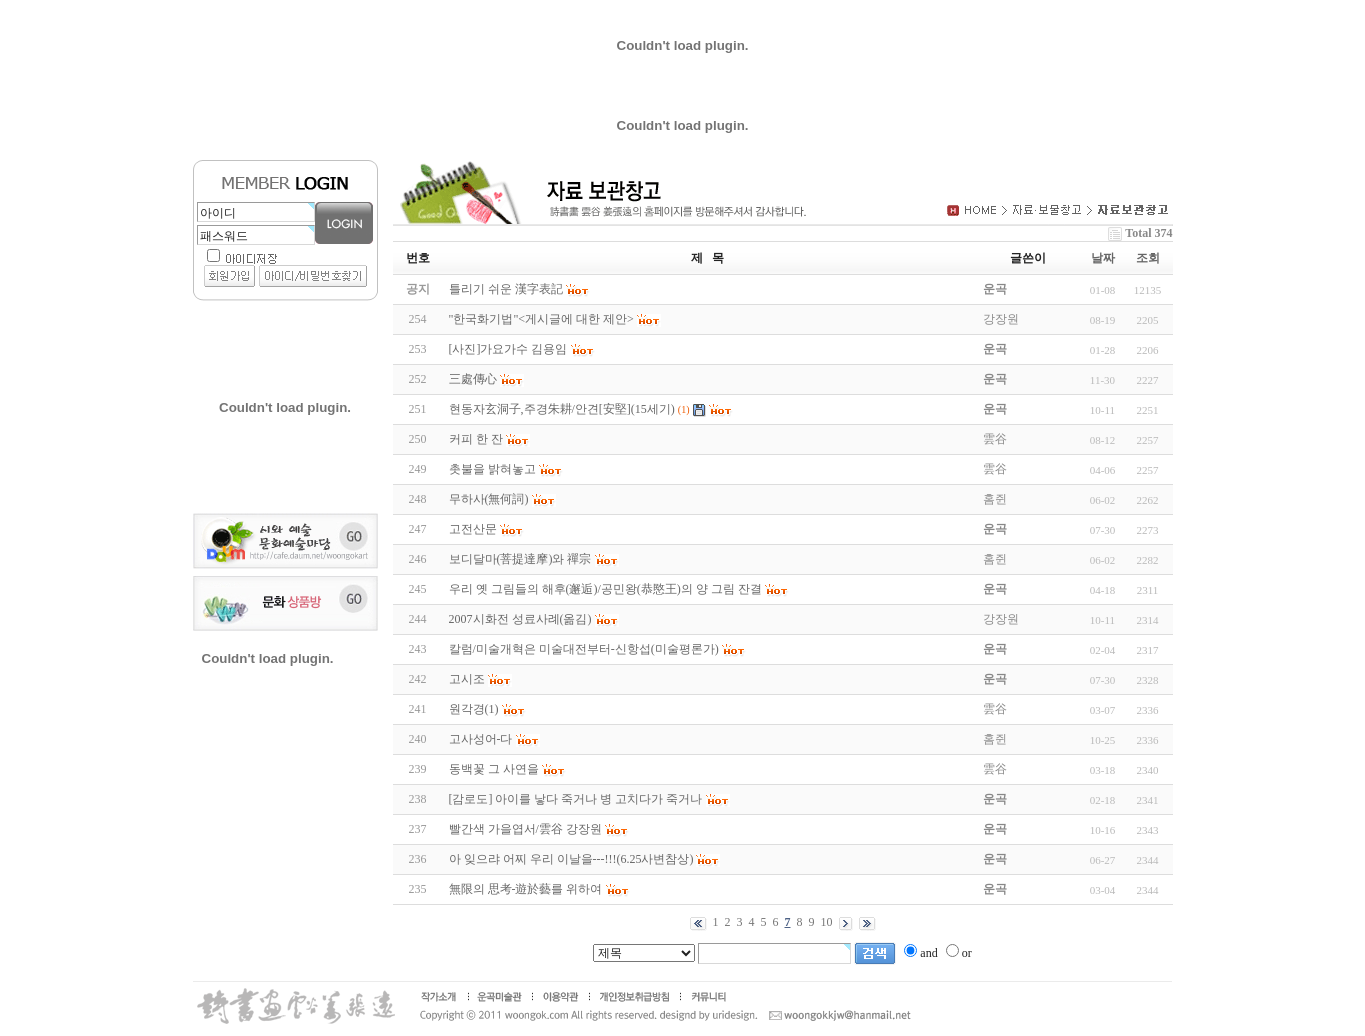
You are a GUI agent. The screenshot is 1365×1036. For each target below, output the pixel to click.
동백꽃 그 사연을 (494, 769)
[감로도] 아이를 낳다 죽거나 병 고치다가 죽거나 (576, 799)
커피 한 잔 (476, 439)
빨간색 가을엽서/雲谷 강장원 (525, 829)
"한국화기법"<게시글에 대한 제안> (541, 319)
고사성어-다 (481, 739)
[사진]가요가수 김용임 (508, 349)
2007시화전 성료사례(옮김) (520, 619)
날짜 (1103, 258)
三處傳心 (473, 379)
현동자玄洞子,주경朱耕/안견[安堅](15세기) (562, 409)
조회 (1148, 258)
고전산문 (473, 529)
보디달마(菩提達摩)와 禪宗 (520, 559)
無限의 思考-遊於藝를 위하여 (526, 889)
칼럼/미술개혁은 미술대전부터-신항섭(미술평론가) (584, 649)
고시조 (467, 679)
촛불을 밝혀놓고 (492, 469)
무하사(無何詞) (489, 499)
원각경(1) (474, 709)
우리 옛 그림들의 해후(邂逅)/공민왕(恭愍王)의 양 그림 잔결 (605, 589)
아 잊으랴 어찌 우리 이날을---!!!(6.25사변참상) (571, 859)
